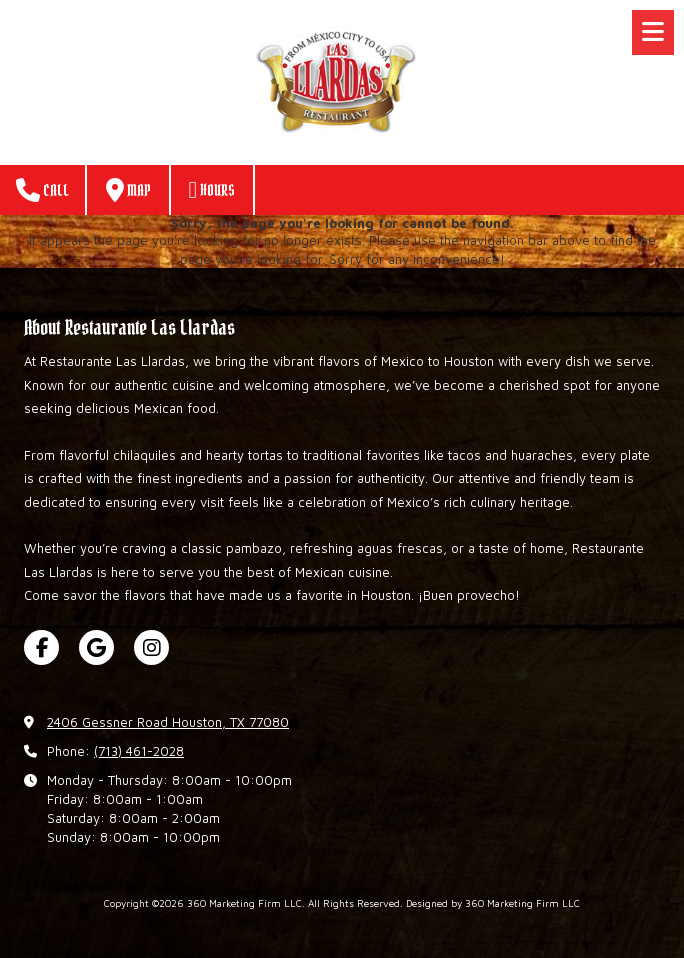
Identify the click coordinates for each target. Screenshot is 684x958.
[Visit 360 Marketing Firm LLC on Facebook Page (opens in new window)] (41, 647)
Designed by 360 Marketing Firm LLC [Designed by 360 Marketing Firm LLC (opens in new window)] (493, 903)
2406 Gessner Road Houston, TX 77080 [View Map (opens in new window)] (168, 722)
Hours (212, 190)
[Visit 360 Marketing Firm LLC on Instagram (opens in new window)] (151, 647)
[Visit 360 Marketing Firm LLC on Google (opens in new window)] (96, 647)
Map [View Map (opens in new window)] (128, 190)
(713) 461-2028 (139, 751)
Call (42, 190)
